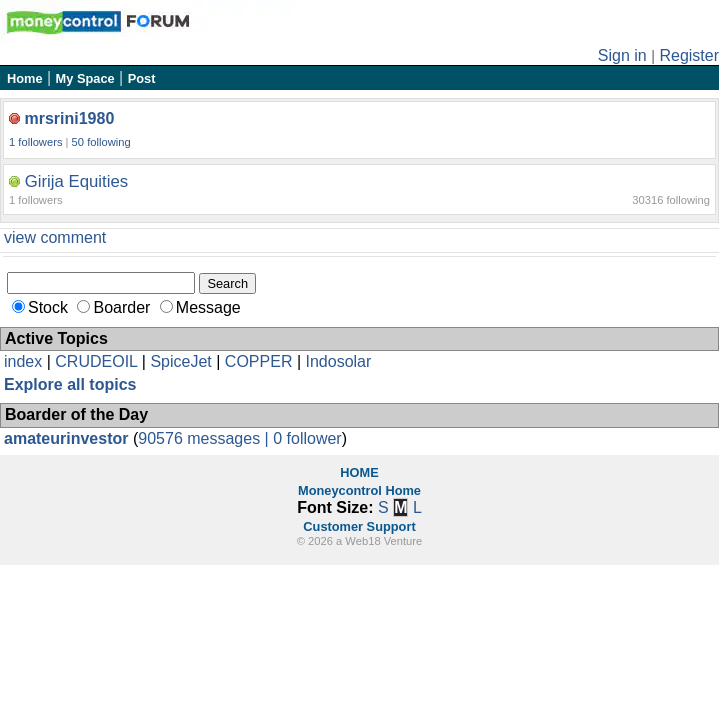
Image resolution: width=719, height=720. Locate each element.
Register (689, 55)
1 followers (35, 142)
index (23, 361)
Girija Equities (77, 181)
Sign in (622, 55)
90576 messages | (205, 438)
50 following (101, 142)
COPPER (259, 361)
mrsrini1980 (69, 118)
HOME (359, 472)
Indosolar (338, 361)
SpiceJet (180, 361)
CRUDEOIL (96, 361)
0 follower (307, 438)
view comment (55, 237)
